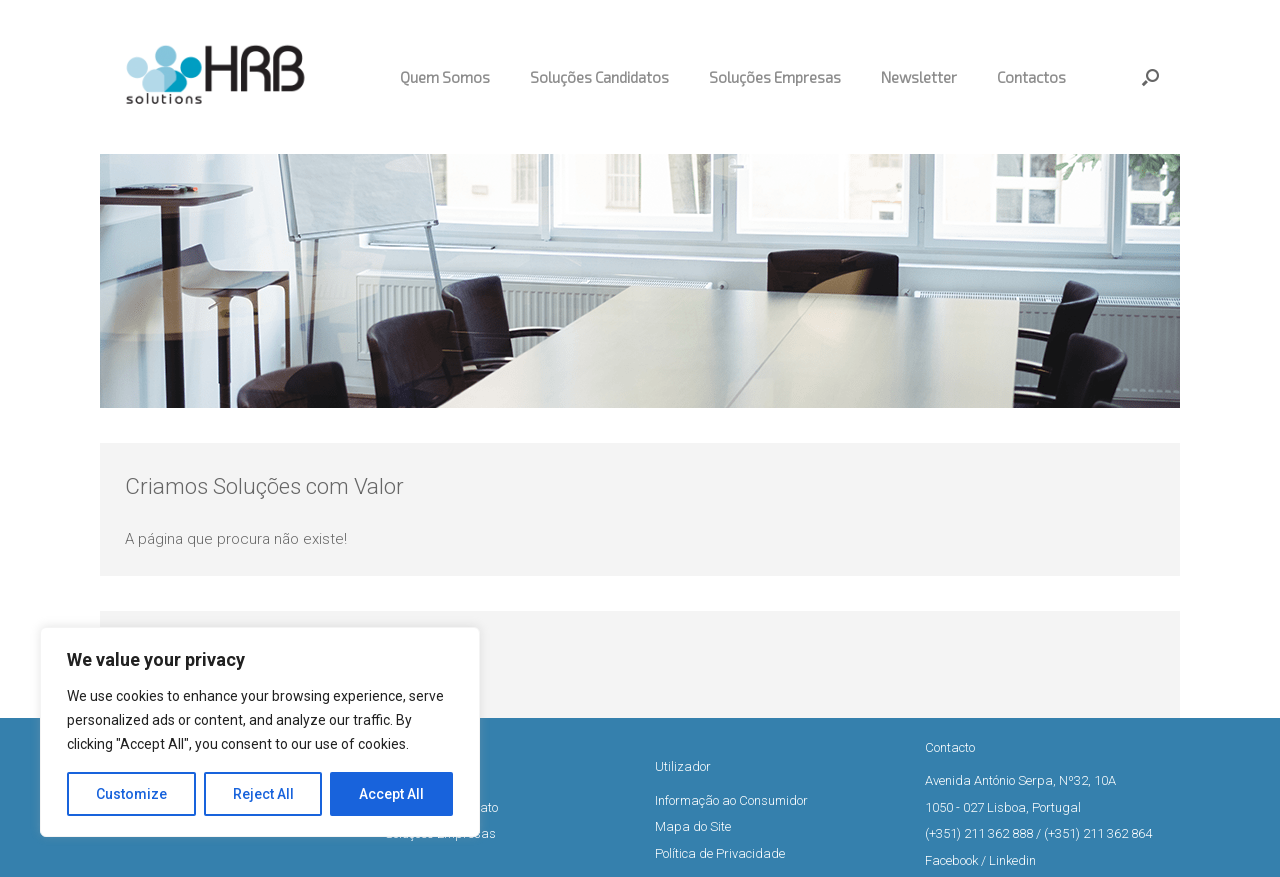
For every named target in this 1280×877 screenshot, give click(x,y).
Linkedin (1012, 860)
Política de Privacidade (720, 853)
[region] (260, 732)
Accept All (391, 794)
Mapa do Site (693, 826)
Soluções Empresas (775, 77)
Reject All (263, 794)
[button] (1150, 77)
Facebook (951, 860)
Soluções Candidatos (599, 77)
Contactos (1031, 77)
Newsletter (919, 77)
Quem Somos (445, 77)
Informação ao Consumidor (731, 800)
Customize (131, 794)
